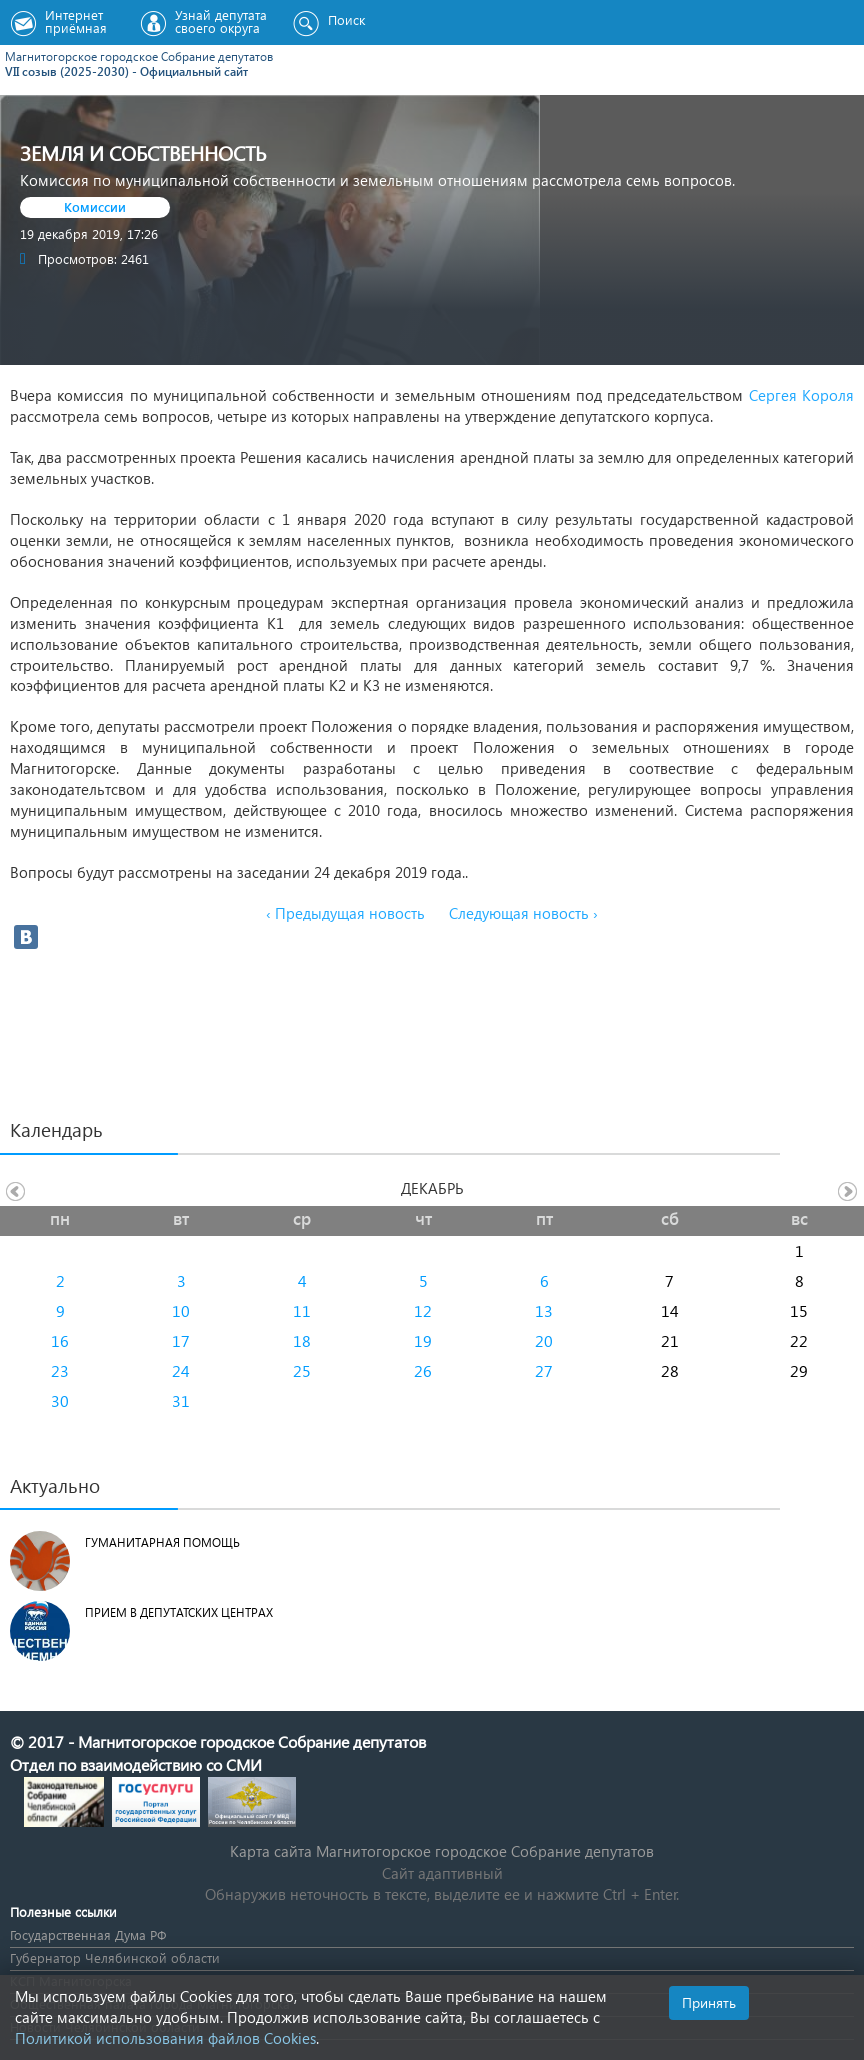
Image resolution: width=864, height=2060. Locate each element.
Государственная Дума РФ (88, 1934)
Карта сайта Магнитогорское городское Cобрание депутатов (442, 1851)
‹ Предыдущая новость (345, 913)
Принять (709, 2002)
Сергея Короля (801, 395)
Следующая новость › (523, 913)
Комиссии (95, 206)
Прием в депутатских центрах (179, 1612)
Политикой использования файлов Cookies (165, 2038)
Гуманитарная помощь (162, 1542)
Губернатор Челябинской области (115, 1957)
